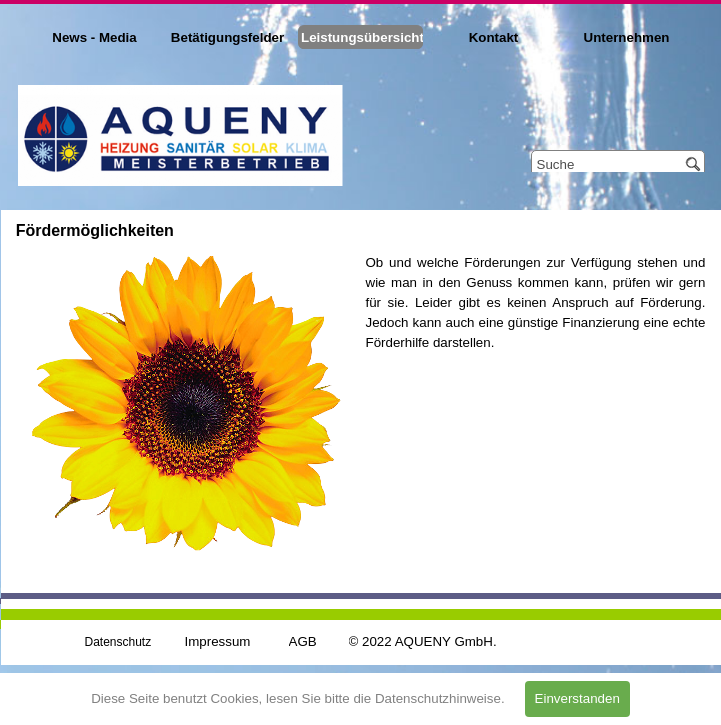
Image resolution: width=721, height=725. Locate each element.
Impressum (218, 641)
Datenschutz (118, 642)
